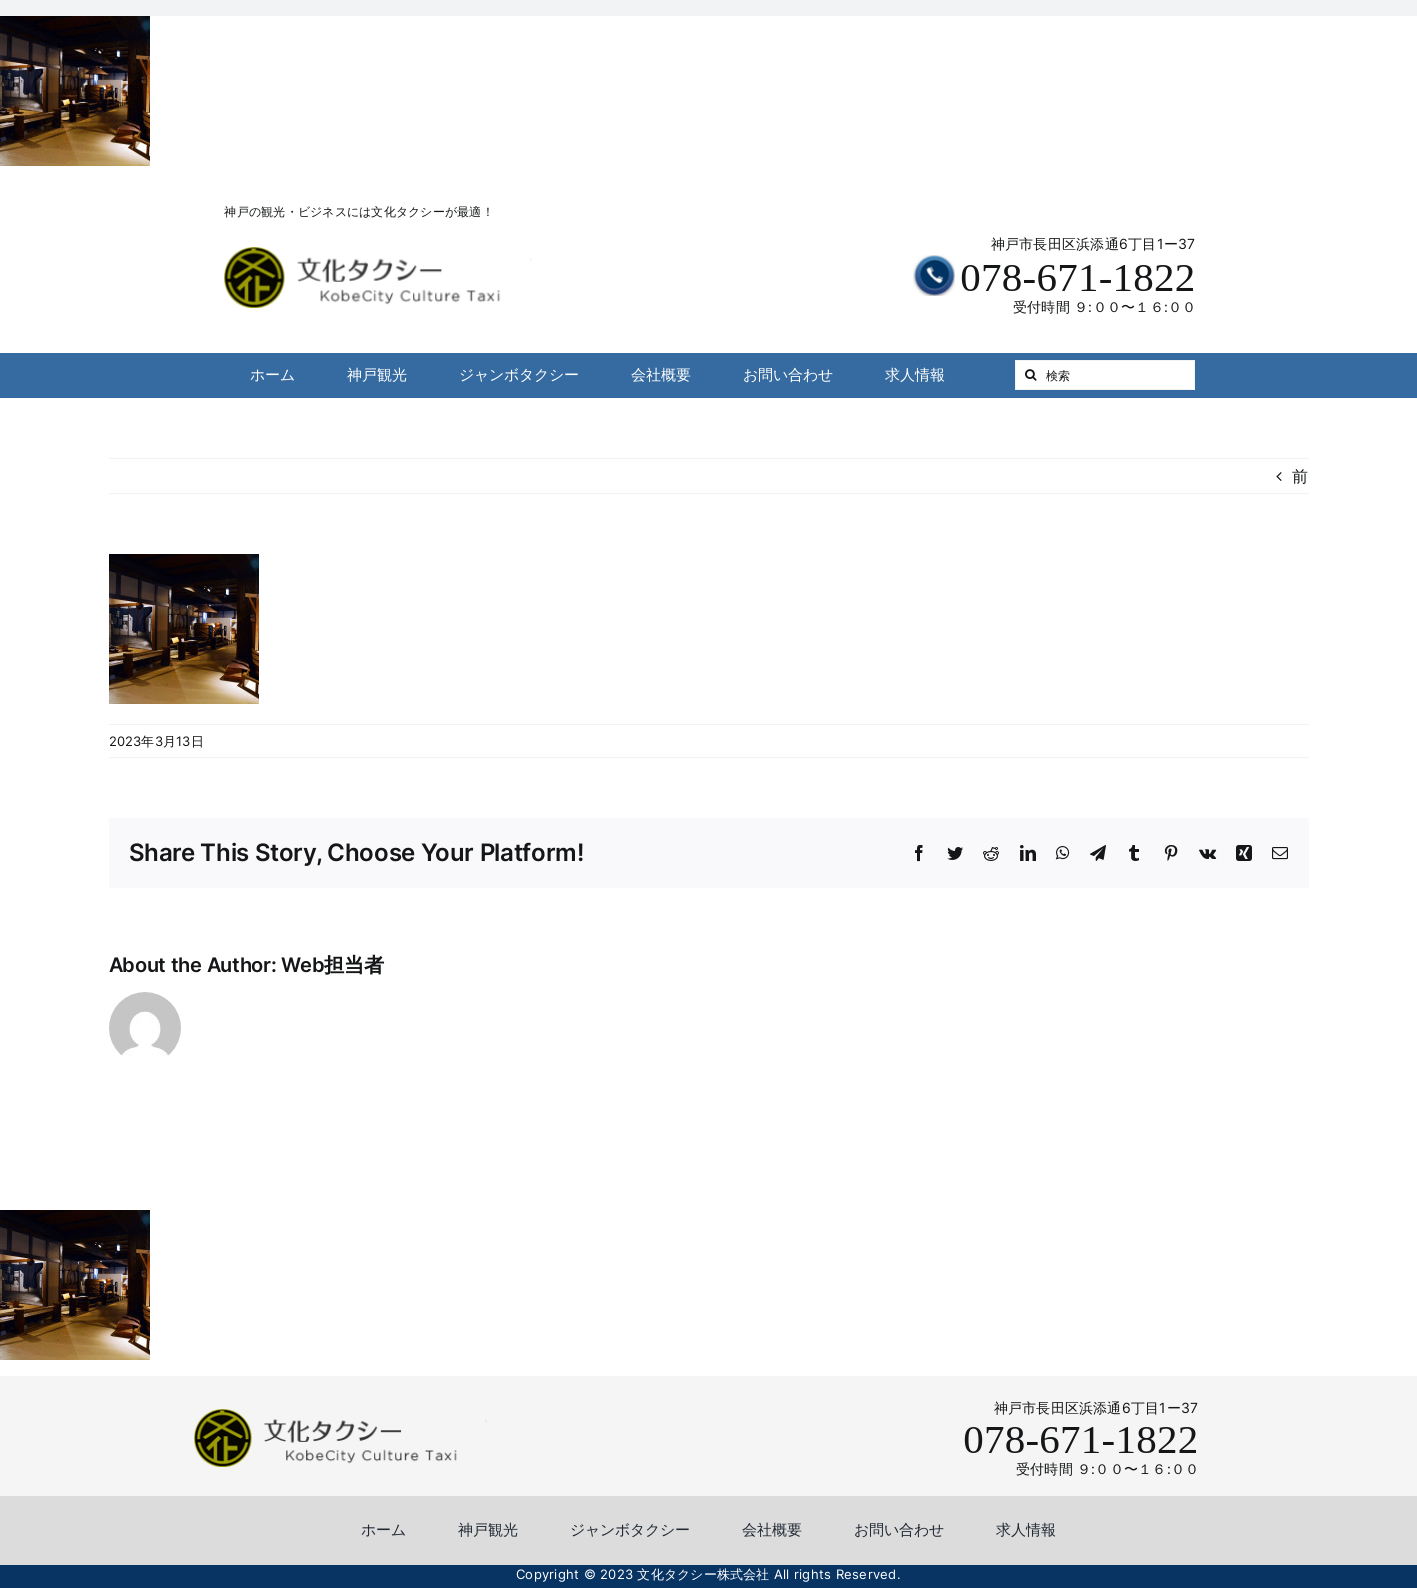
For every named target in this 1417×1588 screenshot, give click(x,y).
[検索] (1105, 375)
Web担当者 (332, 965)
